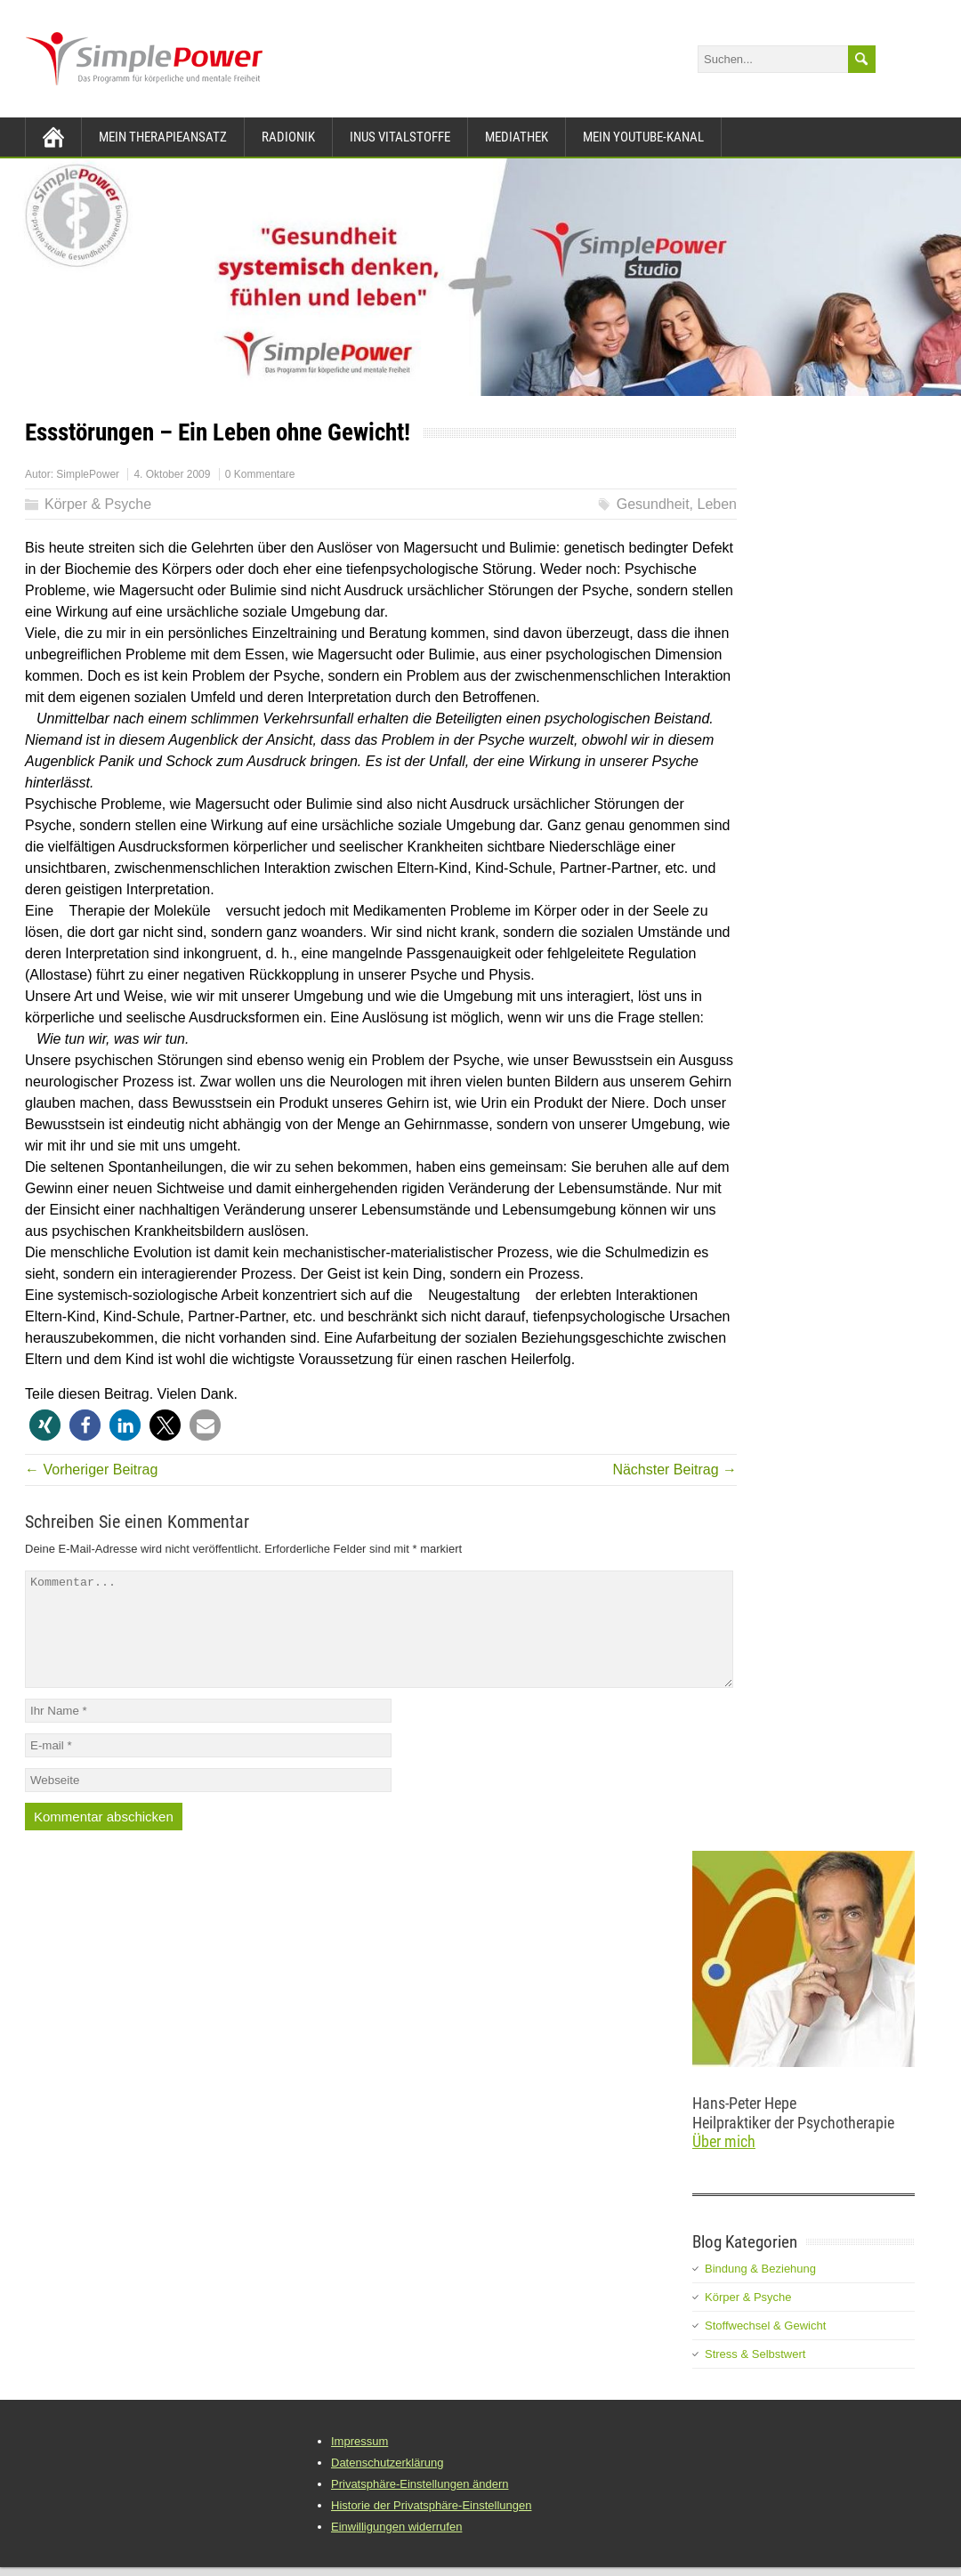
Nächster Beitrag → (674, 1469)
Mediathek (516, 137)
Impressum (359, 2462)
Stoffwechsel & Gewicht (765, 2347)
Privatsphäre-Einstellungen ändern (419, 2505)
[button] (45, 1425)
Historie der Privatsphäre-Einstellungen (431, 2526)
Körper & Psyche (97, 504)
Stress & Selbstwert (755, 2375)
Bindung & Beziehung (760, 2290)
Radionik (288, 137)
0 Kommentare (260, 474)
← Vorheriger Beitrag (91, 1469)
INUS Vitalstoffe (400, 137)
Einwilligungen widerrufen (396, 2548)
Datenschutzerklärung (387, 2484)
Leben (718, 504)
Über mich (723, 2162)
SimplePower (87, 474)
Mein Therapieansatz (163, 137)
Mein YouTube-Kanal (643, 137)
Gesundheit (653, 504)
